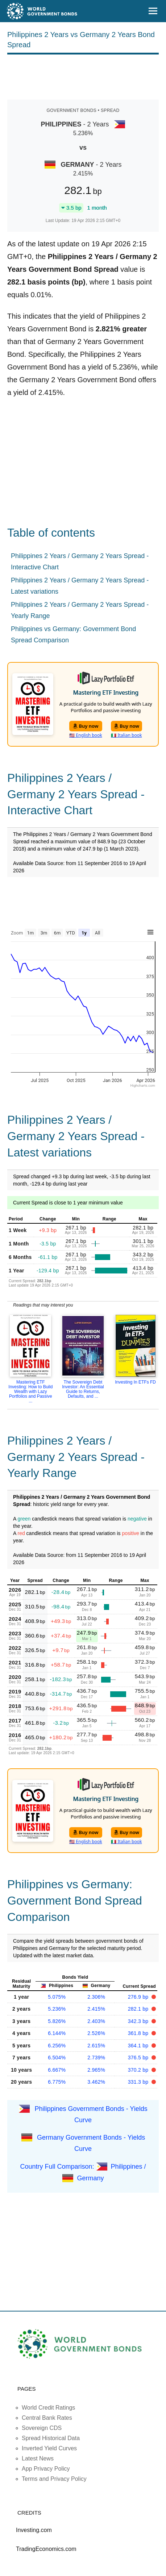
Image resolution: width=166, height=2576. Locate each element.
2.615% (96, 2045)
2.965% (96, 2070)
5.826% (57, 2021)
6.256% (57, 2045)
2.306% (96, 1997)
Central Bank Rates (47, 2418)
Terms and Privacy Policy (54, 2479)
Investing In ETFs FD (135, 1382)
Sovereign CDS (42, 2428)
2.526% (96, 2033)
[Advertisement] (83, 75)
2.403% (96, 2021)
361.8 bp (139, 2033)
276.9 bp (139, 1997)
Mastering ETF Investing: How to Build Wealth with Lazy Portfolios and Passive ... (30, 1392)
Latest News (38, 2458)
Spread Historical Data (51, 2438)
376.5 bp (139, 2057)
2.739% (96, 2057)
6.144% (57, 2033)
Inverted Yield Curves (49, 2448)
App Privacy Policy (46, 2469)
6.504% (57, 2057)
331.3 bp (139, 2082)
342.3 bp (139, 2021)
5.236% (57, 2009)
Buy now (86, 726)
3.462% (96, 2082)
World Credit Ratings (48, 2408)
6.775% (57, 2082)
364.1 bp (139, 2045)
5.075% (57, 1997)
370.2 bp (139, 2070)
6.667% (57, 2070)
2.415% (96, 2009)
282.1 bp (139, 2009)
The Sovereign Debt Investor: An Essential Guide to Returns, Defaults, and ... (83, 1389)
